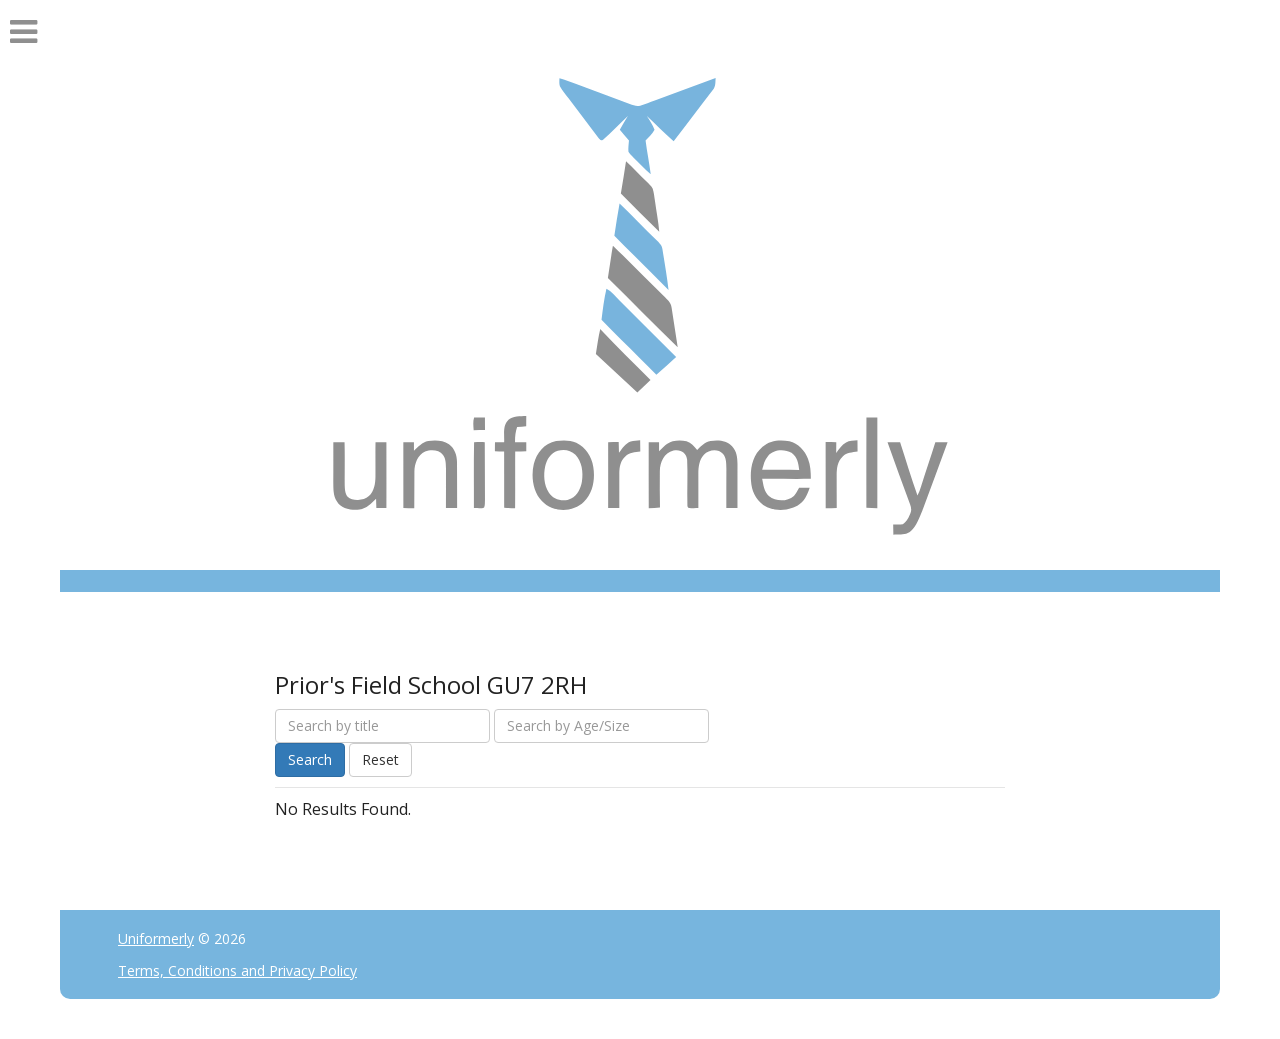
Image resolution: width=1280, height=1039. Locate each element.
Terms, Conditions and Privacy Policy (237, 970)
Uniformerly (156, 938)
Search (310, 759)
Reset (380, 759)
